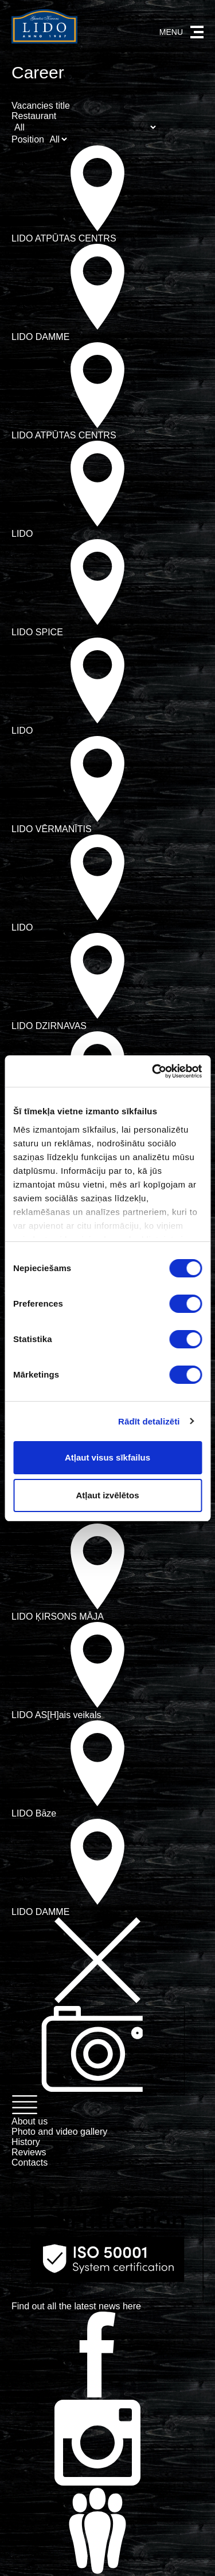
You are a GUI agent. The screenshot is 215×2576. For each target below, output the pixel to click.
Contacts (29, 2162)
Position (27, 139)
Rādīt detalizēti (148, 1421)
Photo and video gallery (59, 2131)
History (25, 2142)
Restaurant (33, 116)
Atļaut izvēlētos (107, 1495)
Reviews (28, 2152)
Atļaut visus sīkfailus (107, 1457)
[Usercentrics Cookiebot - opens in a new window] (153, 1071)
